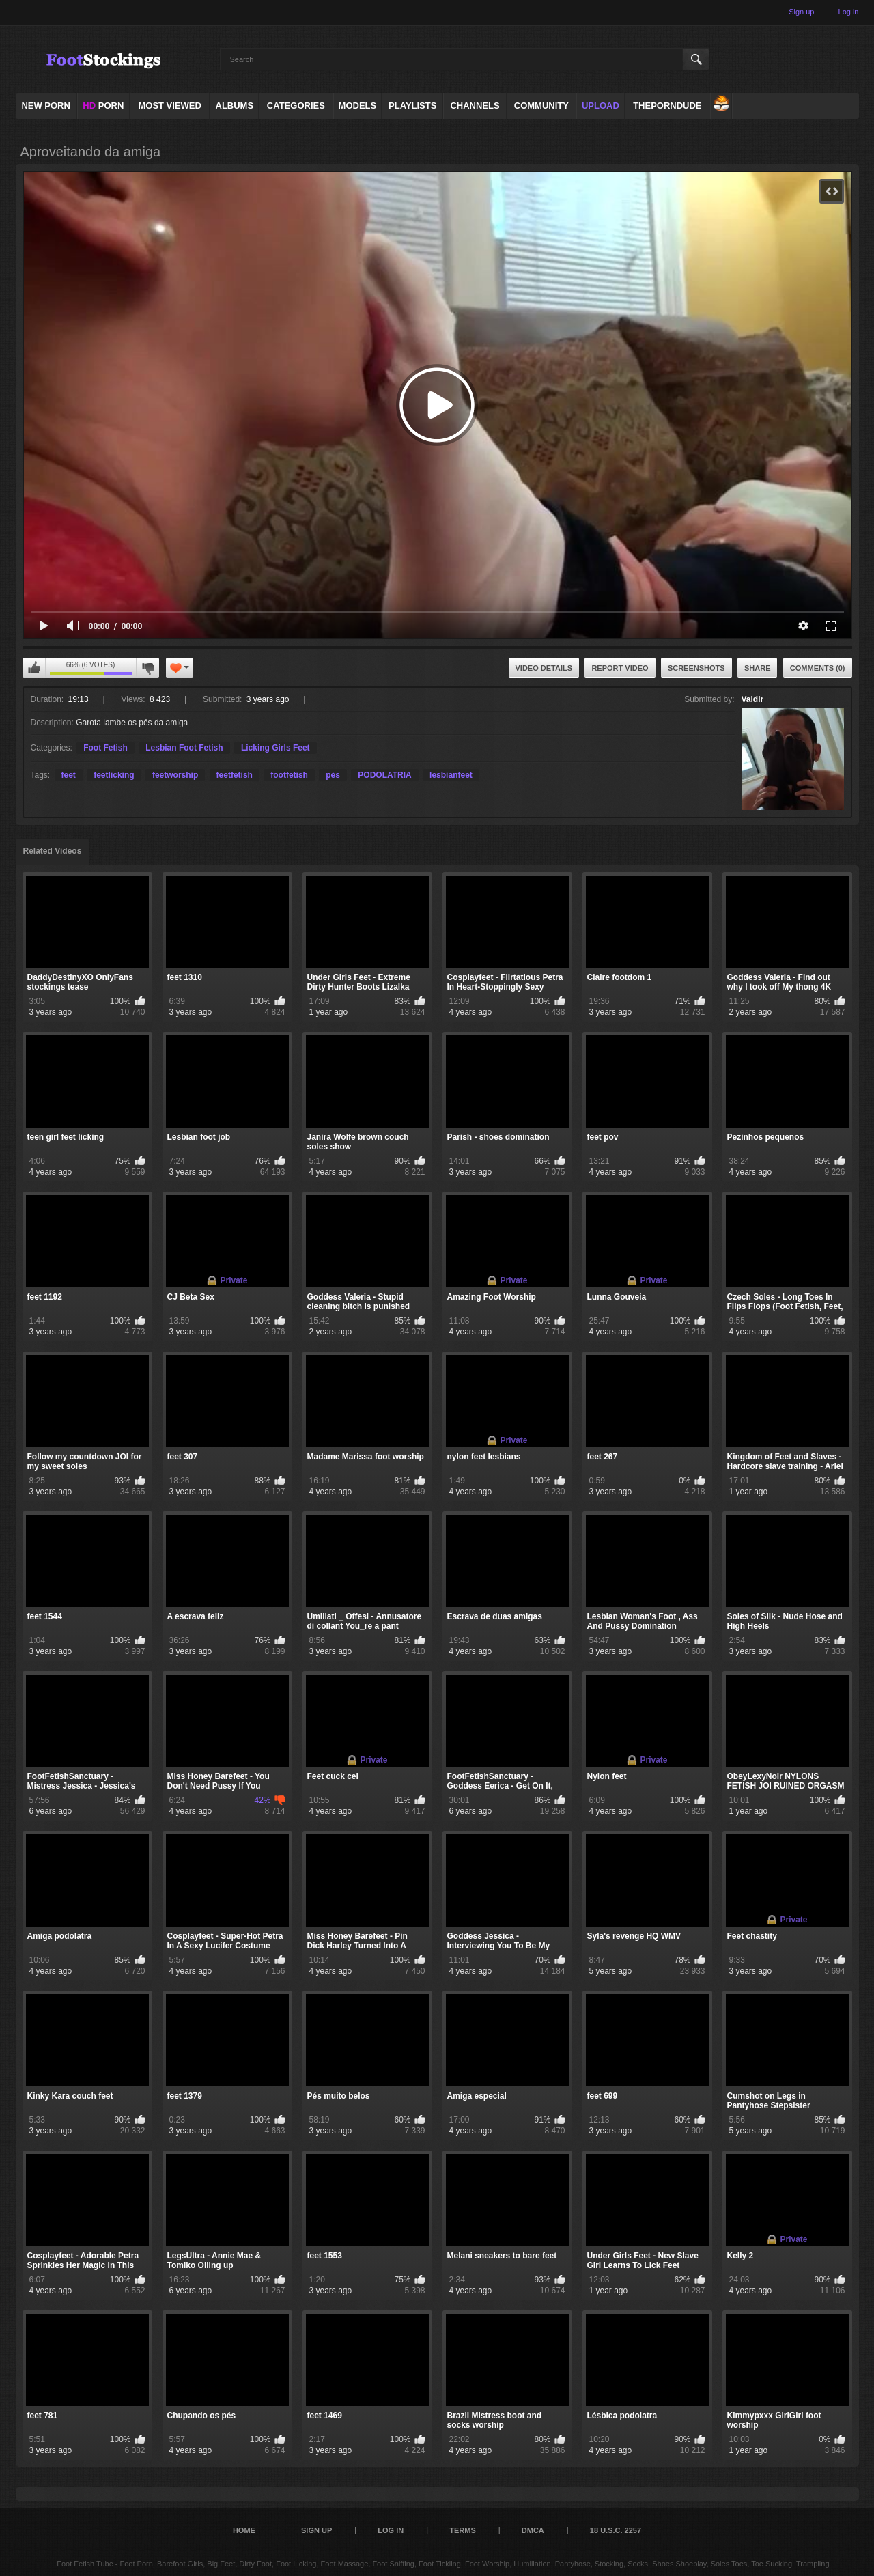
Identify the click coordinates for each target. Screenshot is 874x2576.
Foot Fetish (105, 748)
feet (68, 775)
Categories (296, 105)
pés (333, 775)
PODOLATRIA (384, 775)
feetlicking (114, 775)
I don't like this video (147, 668)
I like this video (34, 668)
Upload (600, 105)
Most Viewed (169, 105)
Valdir (753, 699)
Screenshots (696, 668)
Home (244, 2530)
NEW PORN (45, 105)
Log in (848, 12)
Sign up (801, 12)
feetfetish (234, 775)
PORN (103, 105)
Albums (235, 105)
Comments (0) (817, 668)
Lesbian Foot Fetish (184, 748)
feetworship (175, 775)
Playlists (412, 105)
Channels (474, 105)
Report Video (619, 668)
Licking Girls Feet (275, 748)
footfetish (289, 775)
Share (757, 668)
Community (541, 105)
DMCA (533, 2530)
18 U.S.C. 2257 (615, 2530)
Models (358, 105)
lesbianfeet (451, 775)
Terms (462, 2530)
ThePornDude (667, 105)
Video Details (544, 668)
